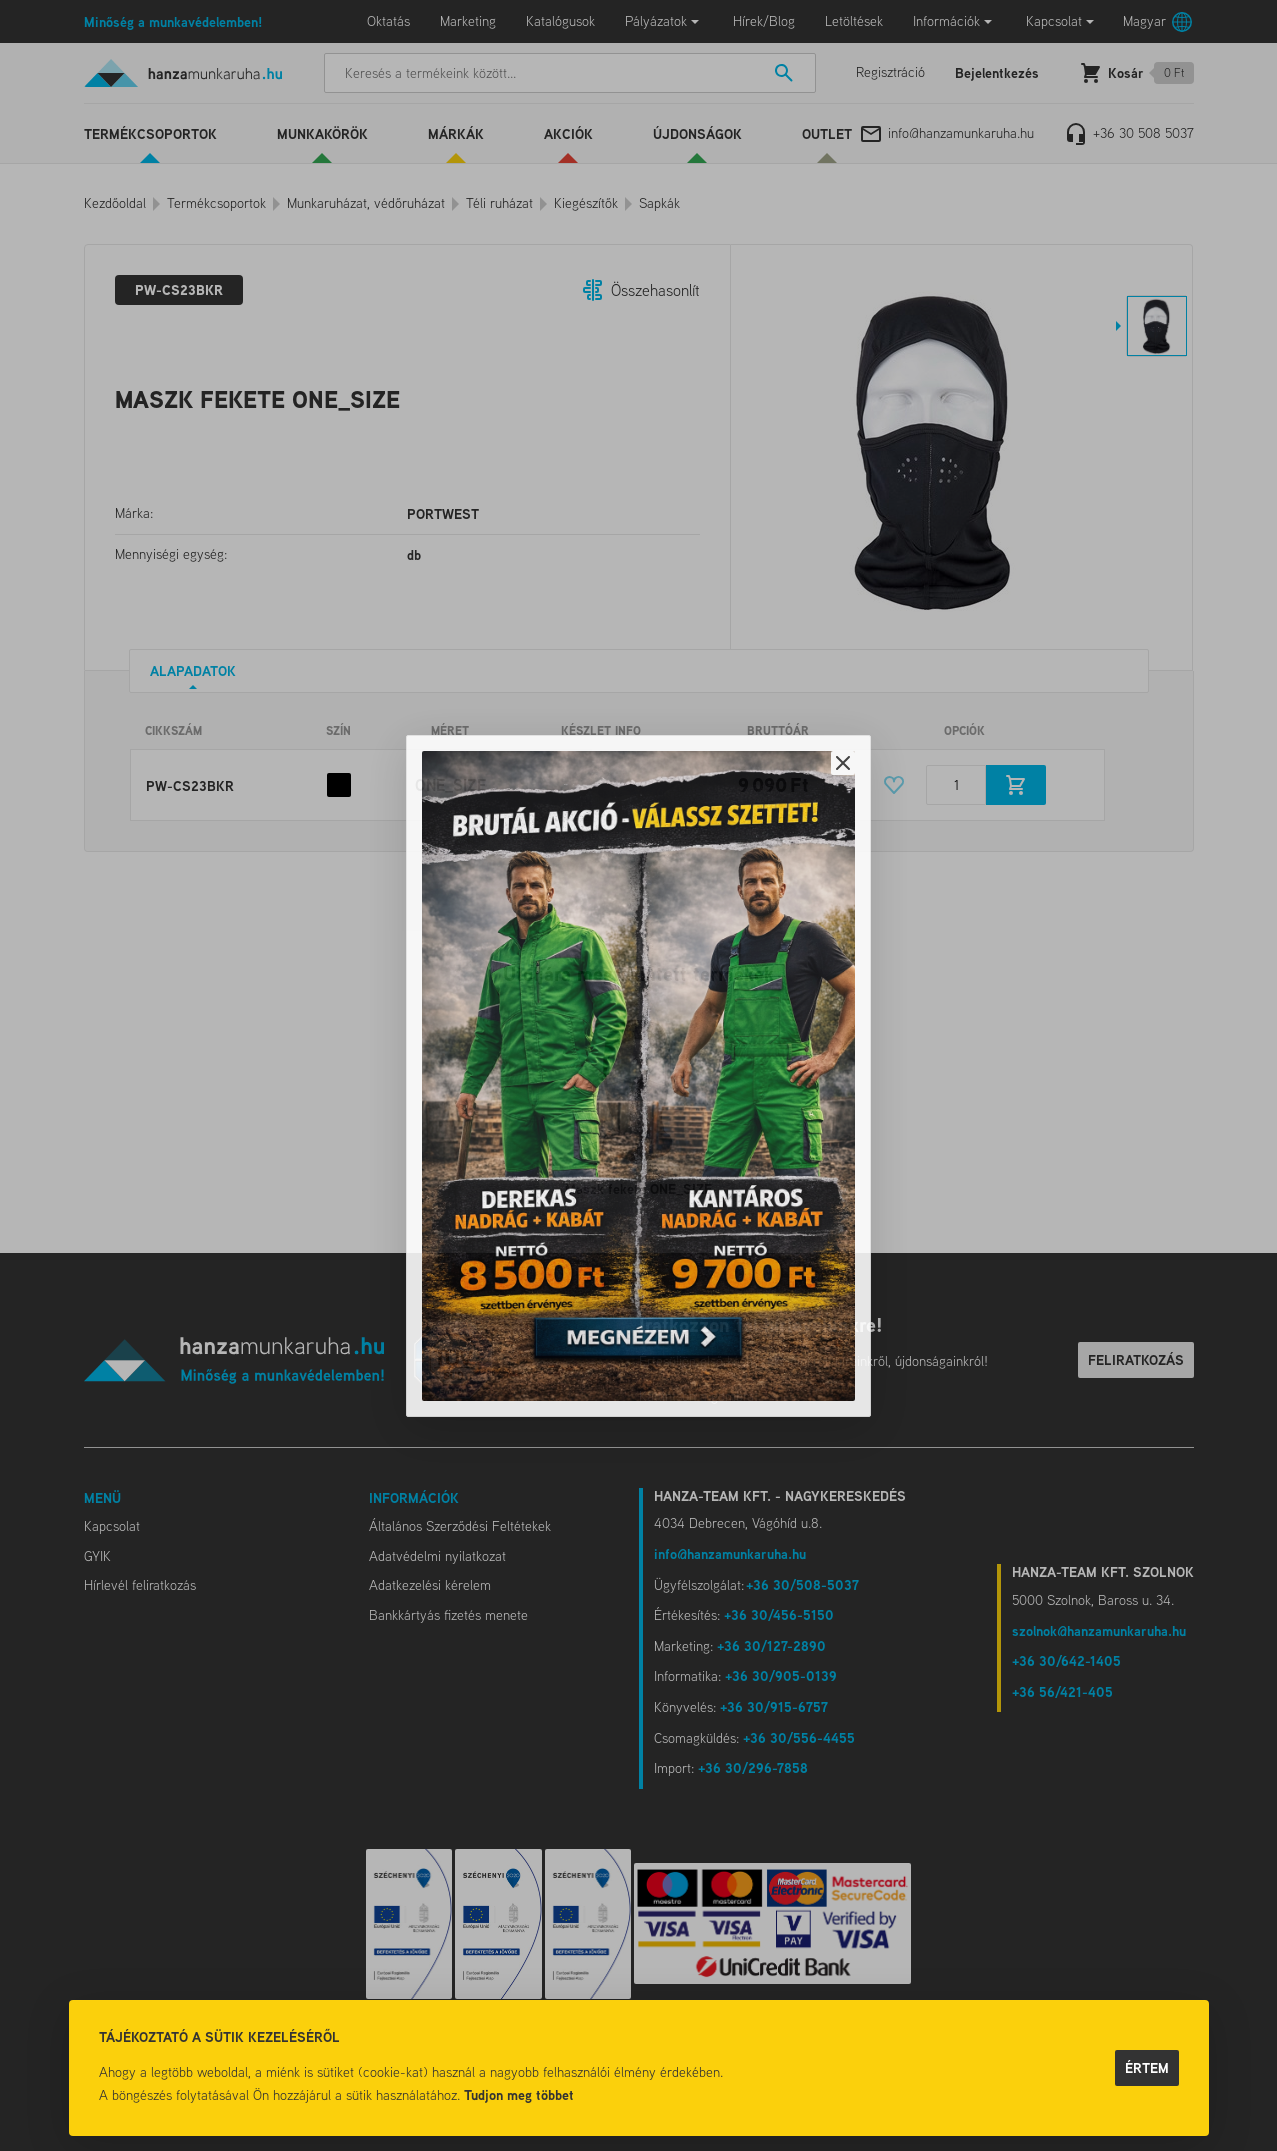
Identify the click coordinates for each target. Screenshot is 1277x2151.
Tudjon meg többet (519, 2094)
